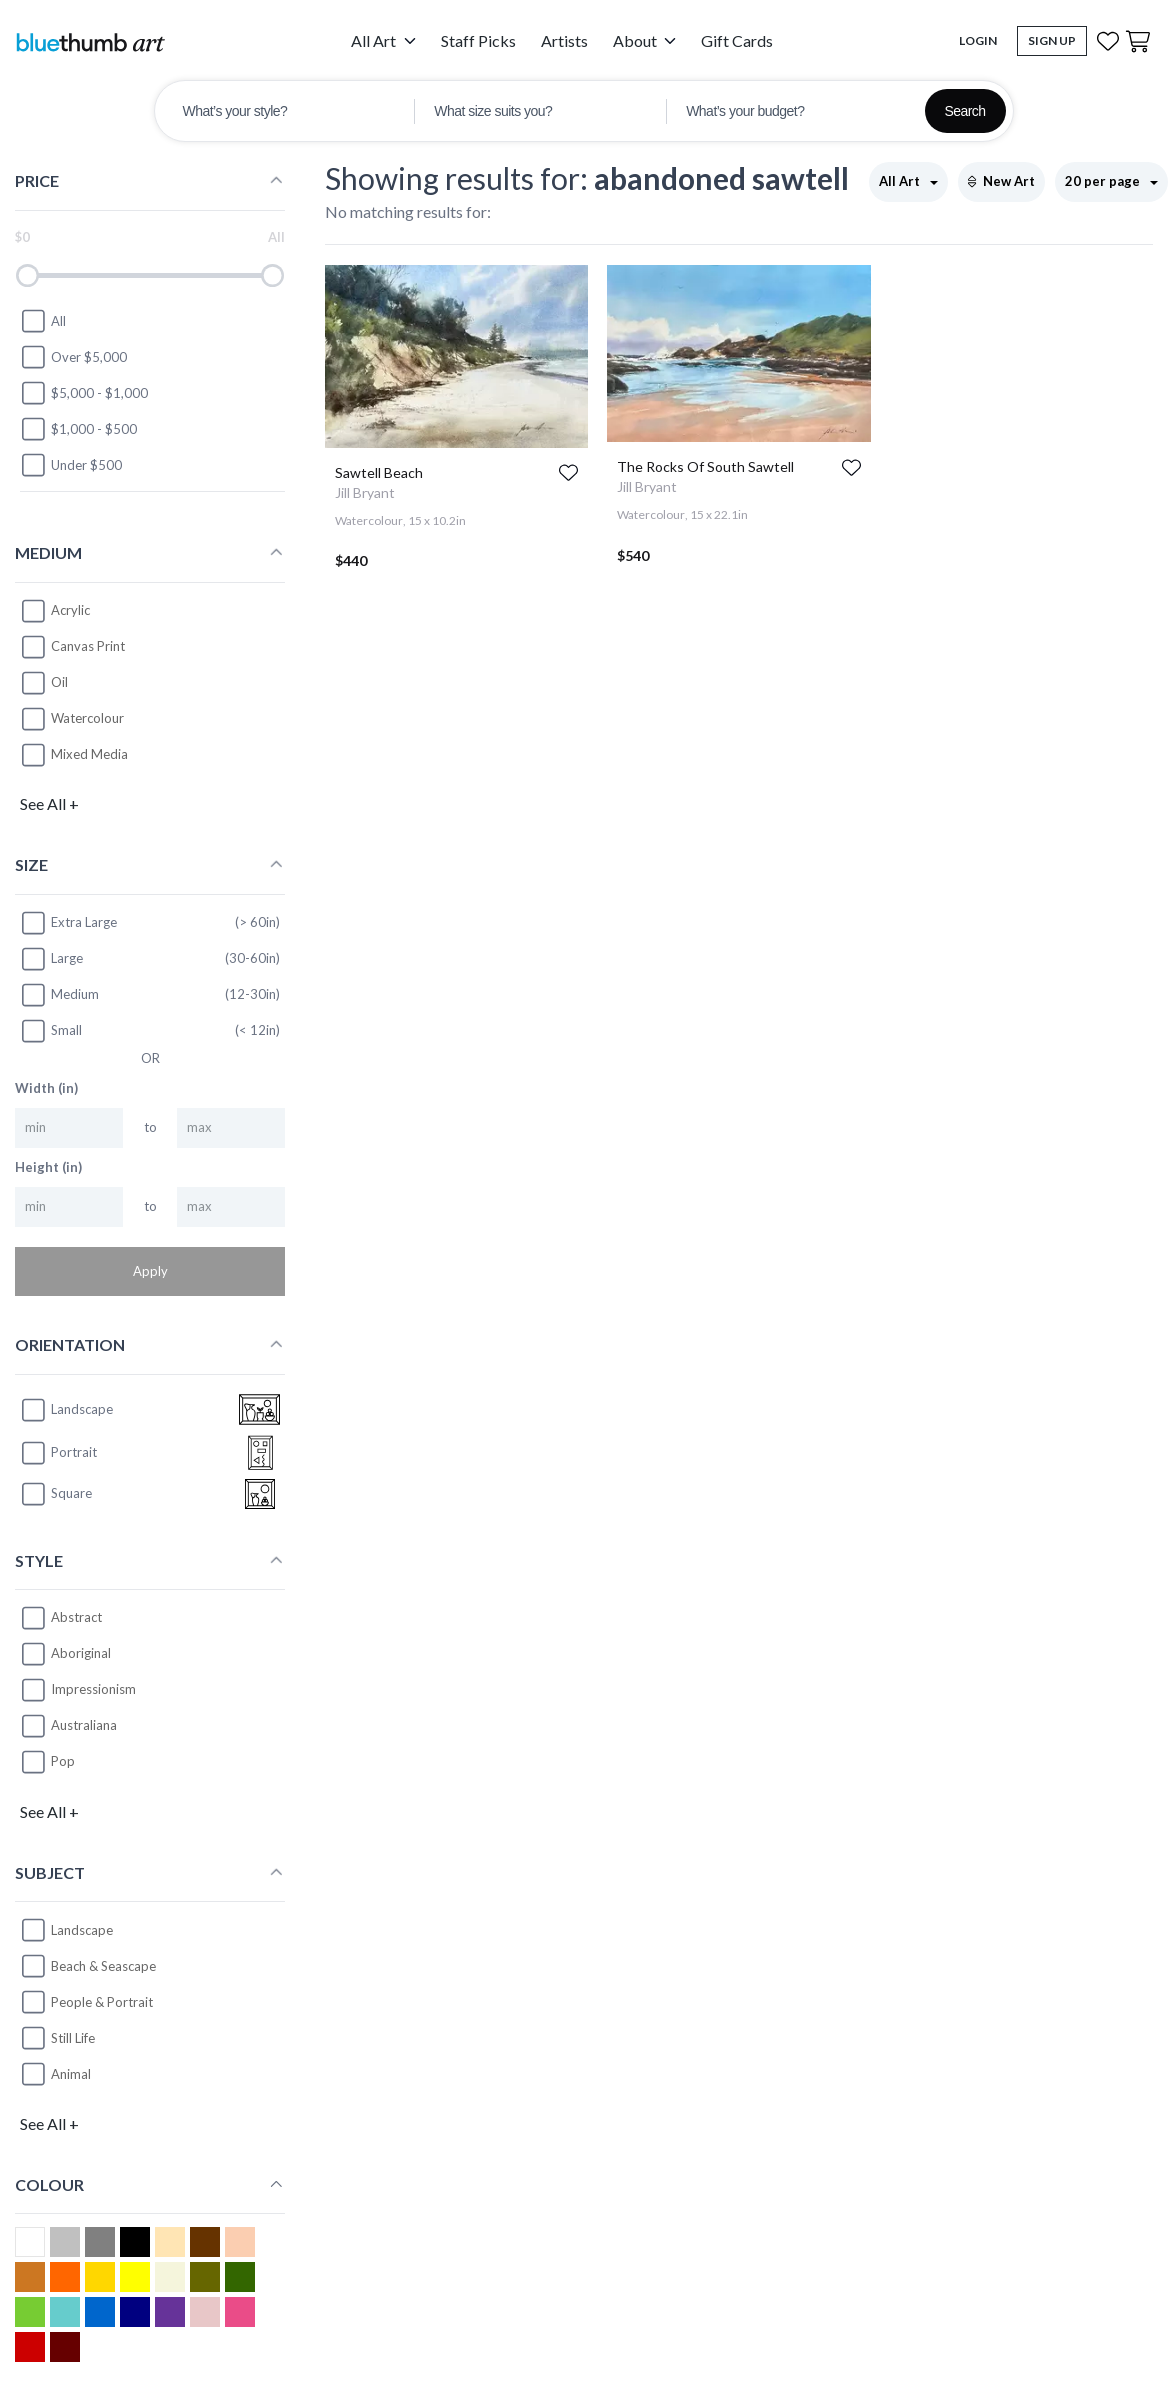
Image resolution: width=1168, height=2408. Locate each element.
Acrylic (70, 610)
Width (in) (46, 1088)
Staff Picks (478, 40)
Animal (71, 2074)
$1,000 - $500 (78, 429)
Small (51, 1031)
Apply (150, 1271)
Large (51, 959)
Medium (59, 995)
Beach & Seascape (103, 1966)
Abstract (76, 1617)
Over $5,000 (73, 357)
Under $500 (71, 465)
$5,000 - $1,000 (84, 393)
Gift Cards (737, 40)
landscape (66, 1410)
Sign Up (1052, 40)
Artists (564, 40)
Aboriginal (81, 1653)
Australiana (84, 1725)
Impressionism (93, 1689)
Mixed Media (89, 754)
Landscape (82, 1930)
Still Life (73, 2038)
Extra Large (68, 923)
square (56, 1494)
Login (978, 40)
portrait (58, 1453)
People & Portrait (102, 2002)
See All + (49, 803)
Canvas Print (88, 646)
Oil (59, 682)
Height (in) (48, 1167)
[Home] (90, 41)
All (43, 321)
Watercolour (87, 718)
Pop (63, 1761)
